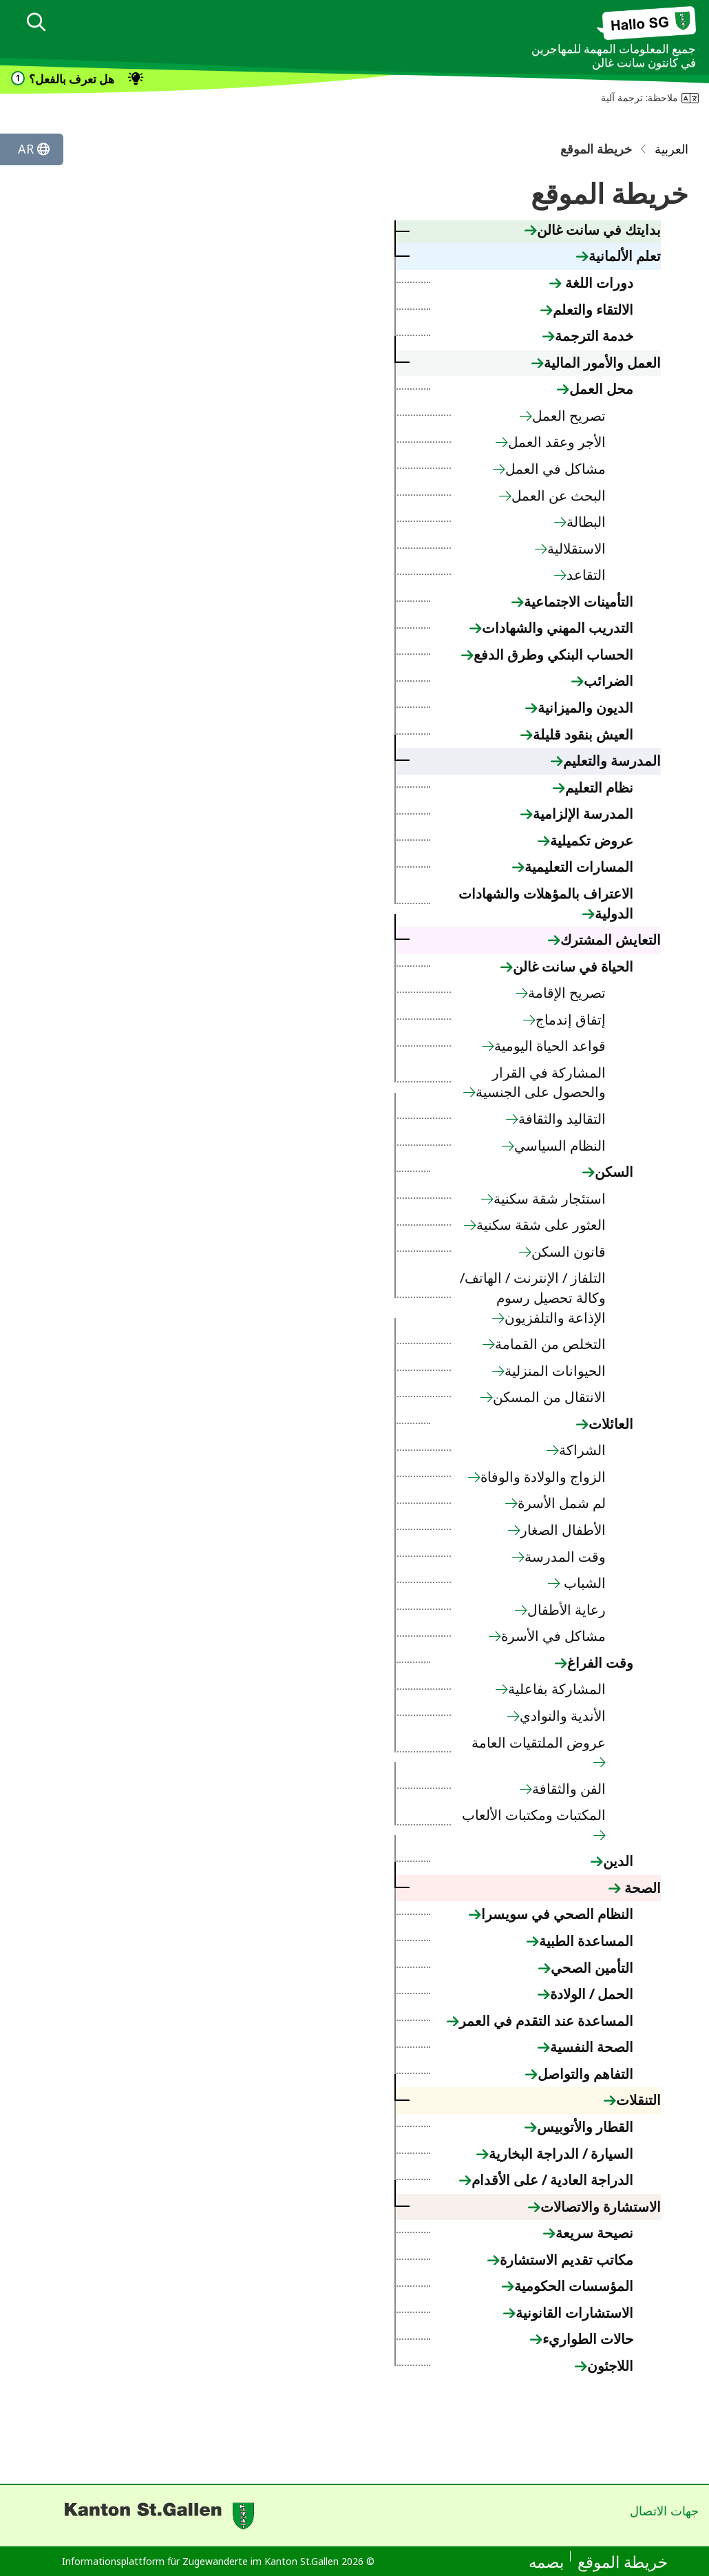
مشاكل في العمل (555, 468)
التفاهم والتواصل (585, 2073)
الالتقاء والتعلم (593, 309)
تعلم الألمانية (625, 256)
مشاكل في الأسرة (553, 1635)
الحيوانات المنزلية (555, 1370)
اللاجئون (610, 2365)
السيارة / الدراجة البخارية (561, 2153)
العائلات (611, 1423)
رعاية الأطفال (566, 1609)
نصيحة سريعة (594, 2232)
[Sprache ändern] (31, 149)
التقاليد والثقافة (562, 1118)
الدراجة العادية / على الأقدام (552, 2179)
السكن (614, 1171)
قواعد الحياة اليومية (550, 1045)
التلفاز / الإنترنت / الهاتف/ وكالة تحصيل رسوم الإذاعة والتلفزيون (533, 1297)
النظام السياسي (560, 1145)
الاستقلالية (576, 548)
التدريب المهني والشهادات (557, 627)
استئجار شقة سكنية (550, 1198)
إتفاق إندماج (571, 1019)
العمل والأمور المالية (602, 362)
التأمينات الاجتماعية (578, 601)
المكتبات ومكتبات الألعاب (534, 1814)
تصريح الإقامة (567, 992)
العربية (671, 148)
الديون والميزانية (585, 707)
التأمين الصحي (592, 1967)
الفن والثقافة (569, 1788)
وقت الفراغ (600, 1662)
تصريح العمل (569, 415)
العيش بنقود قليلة (583, 734)
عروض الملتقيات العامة (539, 1742)
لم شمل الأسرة (562, 1503)
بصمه (546, 2562)
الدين (618, 1861)
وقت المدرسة (565, 1556)
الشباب (583, 1582)
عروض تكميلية (591, 840)
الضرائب (608, 680)
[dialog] (36, 23)
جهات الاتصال (664, 2510)
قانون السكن (568, 1251)
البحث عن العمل (558, 495)
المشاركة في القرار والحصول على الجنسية (541, 1082)
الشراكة (582, 1450)
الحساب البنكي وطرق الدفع (553, 654)
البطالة (586, 521)
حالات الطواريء (587, 2338)
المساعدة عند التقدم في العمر (546, 2020)
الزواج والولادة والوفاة (543, 1476)
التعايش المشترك (610, 939)
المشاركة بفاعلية (557, 1688)
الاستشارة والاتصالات (600, 2206)
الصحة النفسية (591, 2047)
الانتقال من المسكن (549, 1397)
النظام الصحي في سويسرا (557, 1914)
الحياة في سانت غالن (573, 966)
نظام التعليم (599, 787)
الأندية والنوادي (563, 1715)
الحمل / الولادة (591, 1994)
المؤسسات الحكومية (573, 2285)
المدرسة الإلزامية (583, 813)
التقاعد (586, 574)
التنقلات (638, 2100)
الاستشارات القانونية (574, 2312)
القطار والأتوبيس (585, 2126)
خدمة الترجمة (594, 335)
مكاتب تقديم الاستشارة (566, 2259)
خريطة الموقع (623, 2562)
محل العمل (601, 388)
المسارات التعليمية (579, 866)
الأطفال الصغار (563, 1529)
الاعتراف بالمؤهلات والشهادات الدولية (545, 903)
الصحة (641, 1887)
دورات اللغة (597, 282)
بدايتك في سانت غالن (599, 229)
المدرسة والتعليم (612, 760)
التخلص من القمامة (550, 1343)
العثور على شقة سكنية (541, 1224)
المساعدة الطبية (586, 1940)
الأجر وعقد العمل (557, 441)
